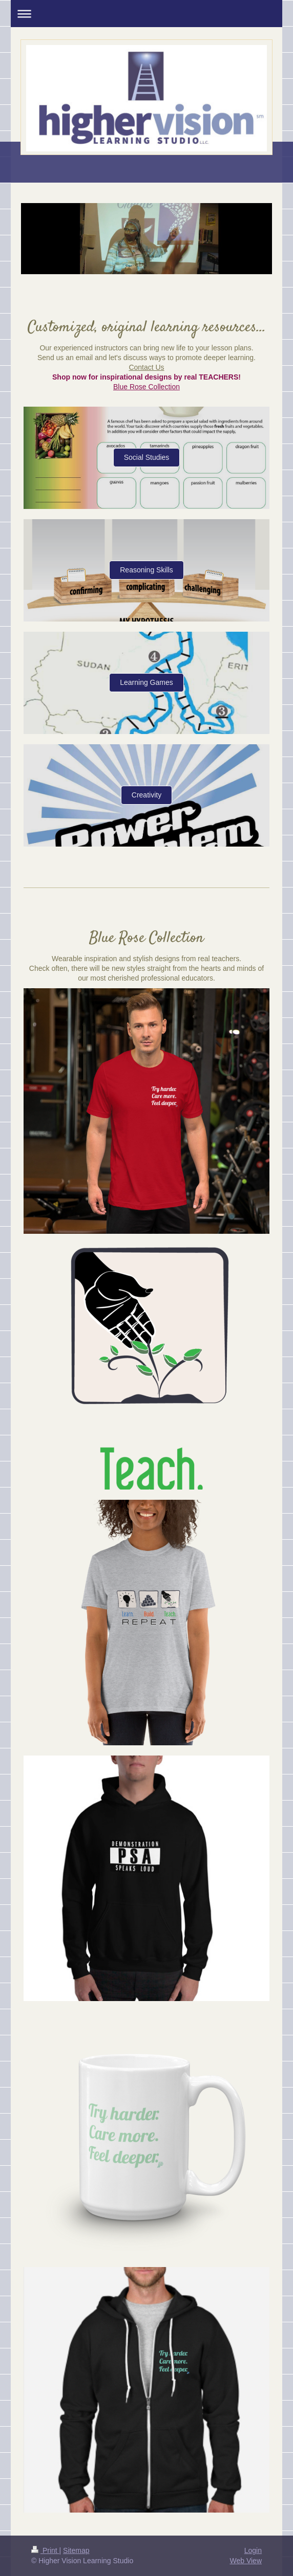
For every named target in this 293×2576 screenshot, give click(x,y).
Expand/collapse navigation (146, 14)
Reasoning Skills (146, 570)
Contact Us (146, 367)
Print (45, 2550)
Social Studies (147, 457)
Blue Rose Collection (146, 387)
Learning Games (146, 682)
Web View (245, 2561)
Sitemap (76, 2550)
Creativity (146, 795)
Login (253, 2550)
